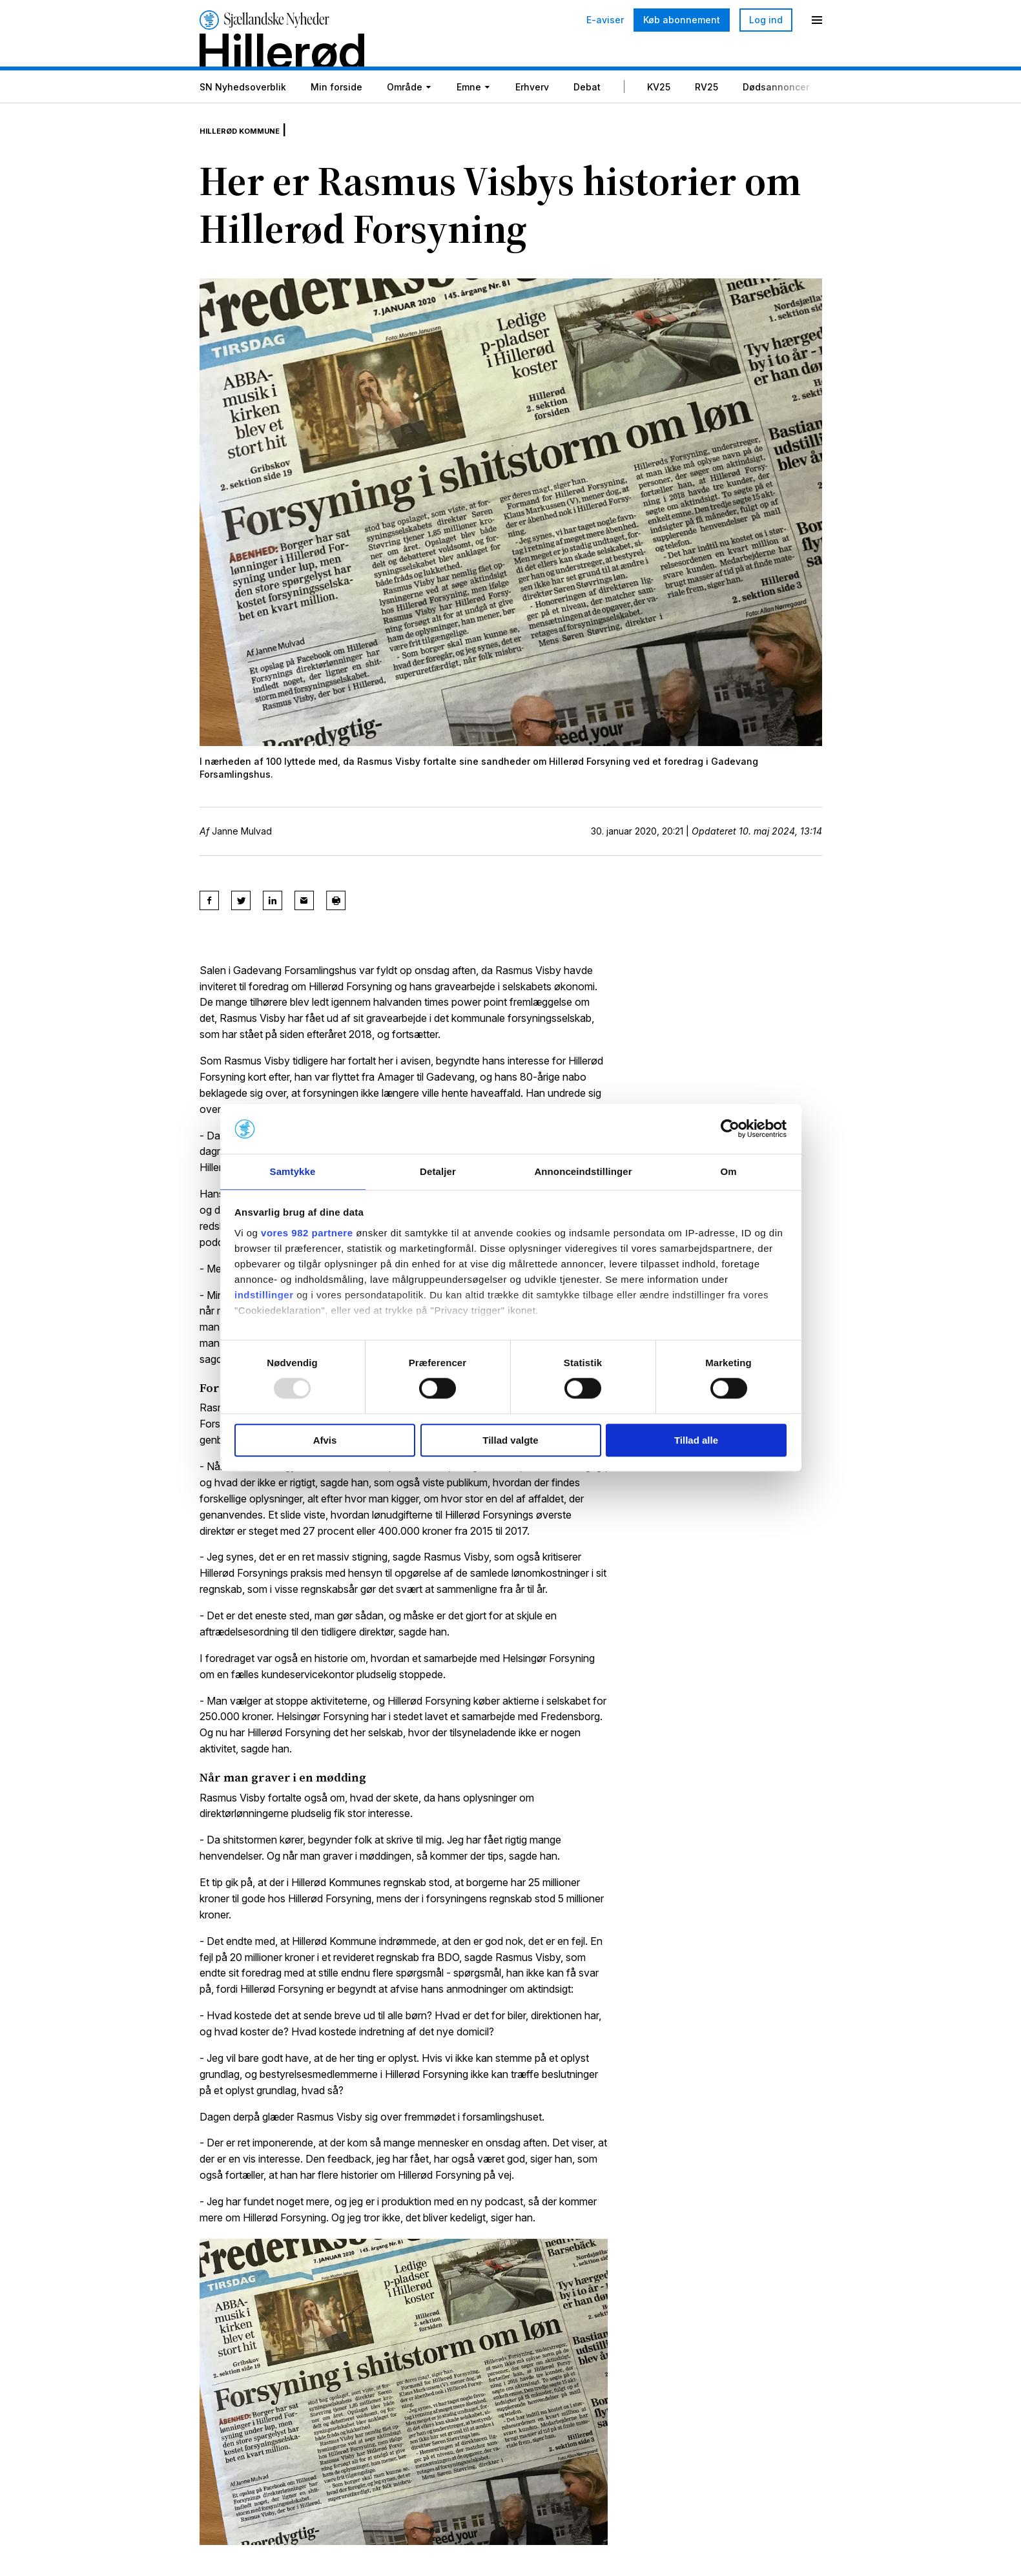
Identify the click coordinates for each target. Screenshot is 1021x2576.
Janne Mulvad (242, 858)
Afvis (325, 1440)
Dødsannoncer (776, 119)
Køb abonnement (681, 19)
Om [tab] (728, 1170)
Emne (469, 119)
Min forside (336, 119)
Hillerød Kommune (254, 156)
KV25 (658, 119)
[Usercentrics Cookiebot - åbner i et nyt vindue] (730, 1128)
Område (404, 119)
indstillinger (264, 1295)
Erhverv (532, 119)
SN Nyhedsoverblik (243, 119)
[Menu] (817, 20)
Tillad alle (696, 1440)
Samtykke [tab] (293, 1170)
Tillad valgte (510, 1440)
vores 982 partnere (307, 1233)
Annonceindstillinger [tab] (583, 1170)
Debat (587, 119)
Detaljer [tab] (438, 1170)
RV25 (706, 119)
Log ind (766, 19)
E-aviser (605, 20)
